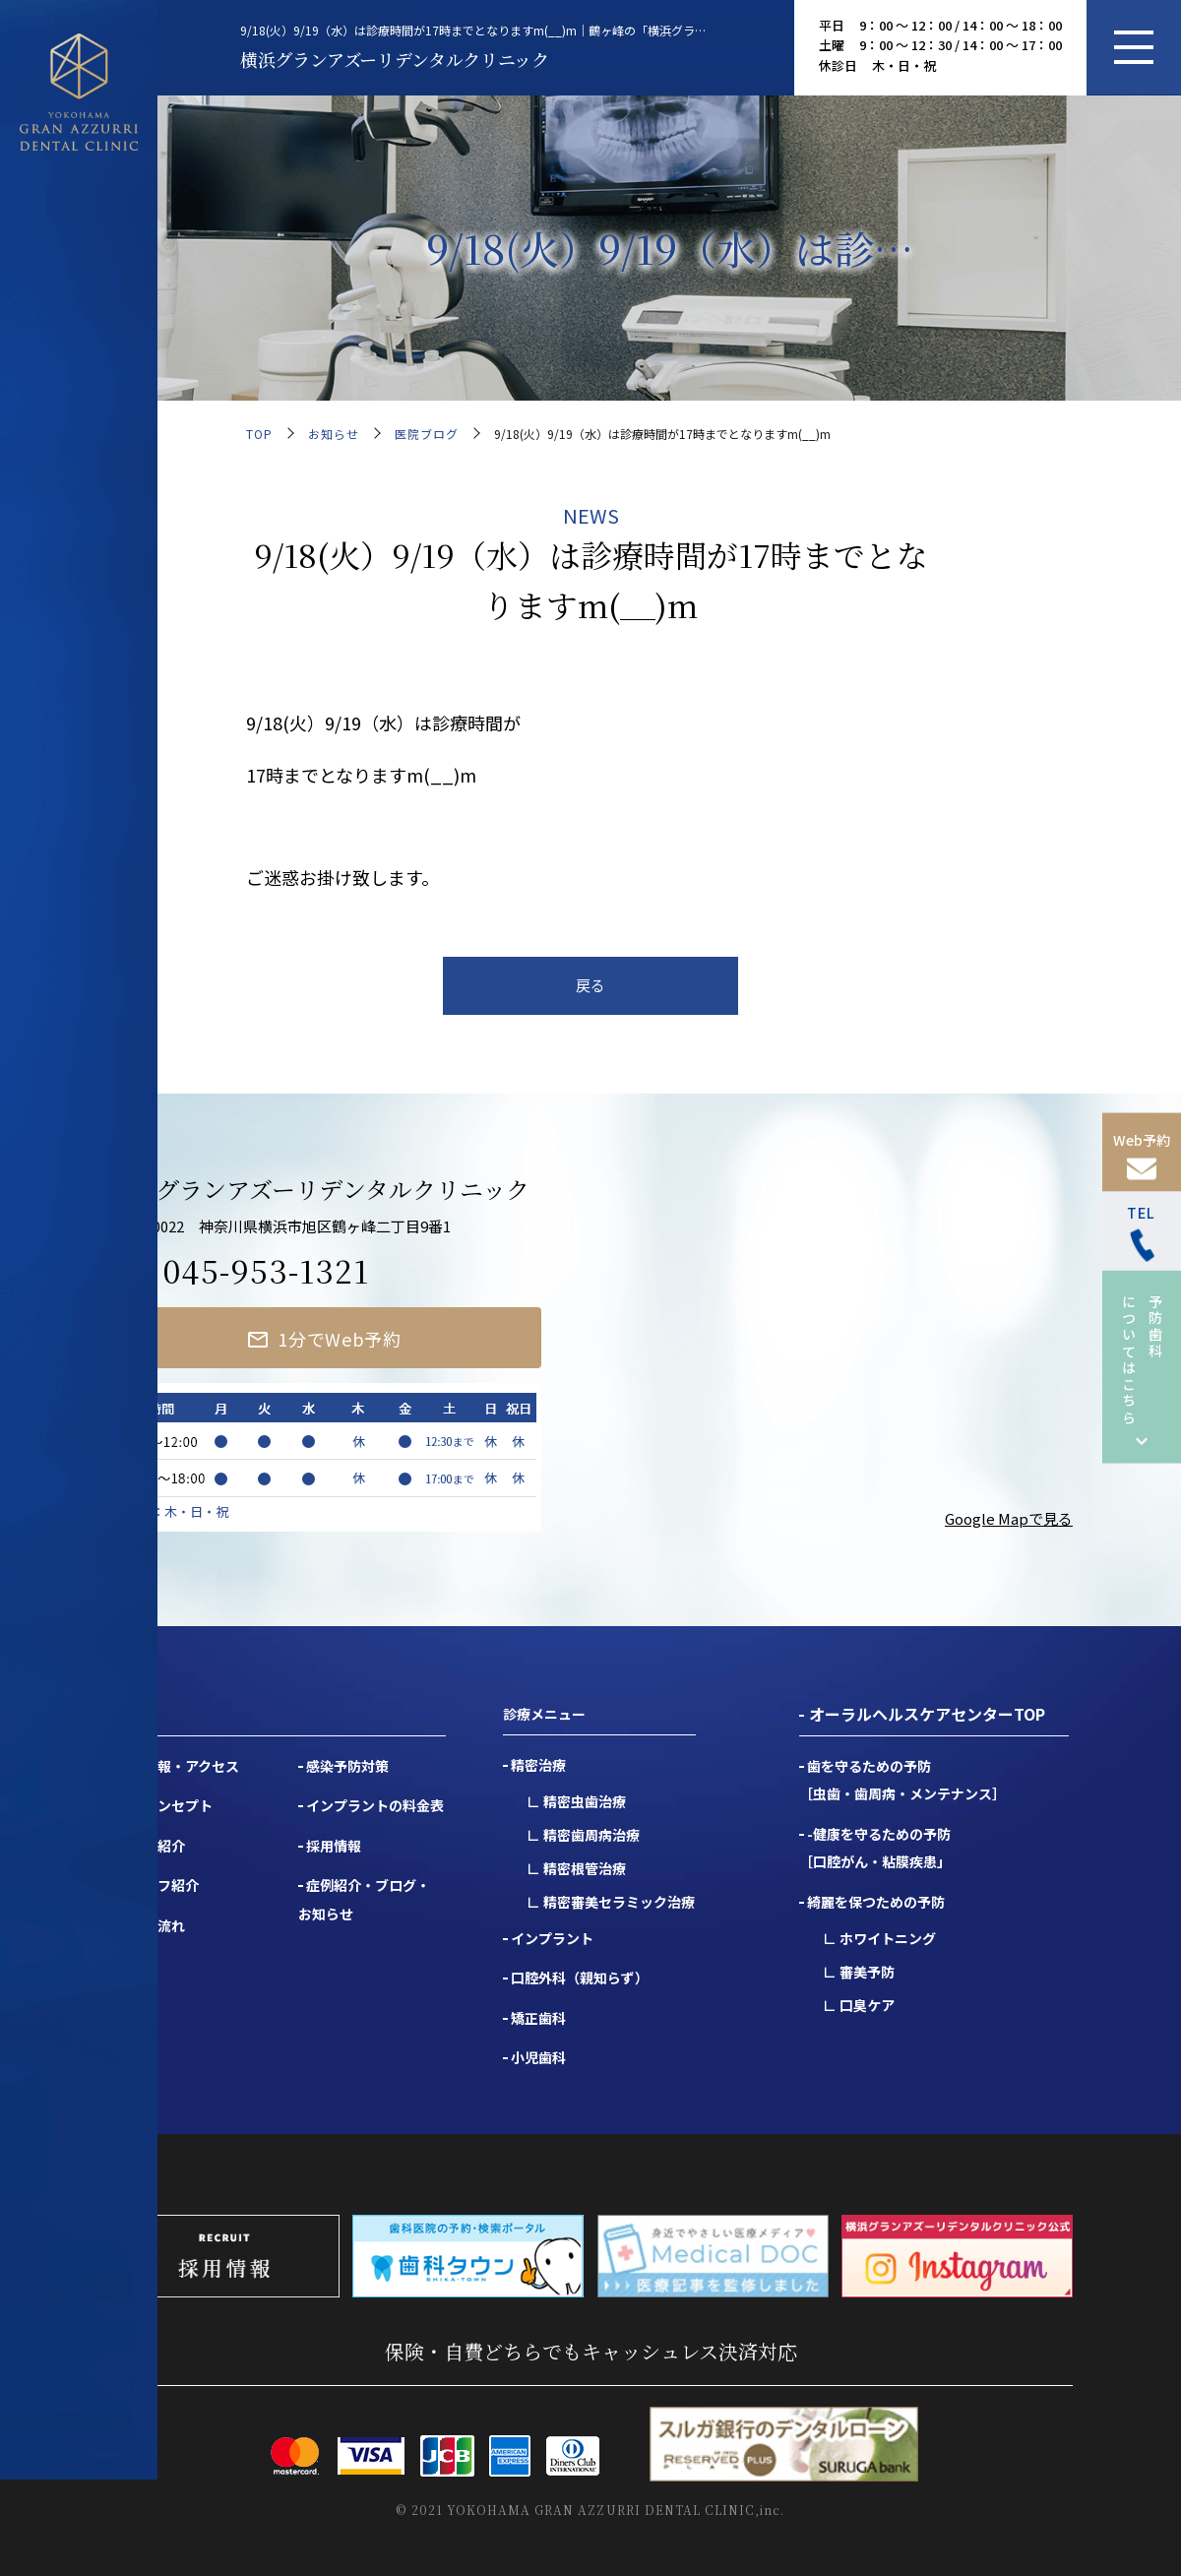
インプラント (552, 1938)
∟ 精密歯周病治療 (583, 1835)
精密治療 (538, 1765)
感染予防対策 (347, 1766)
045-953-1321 (266, 1269)
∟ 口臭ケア (859, 2005)
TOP (259, 433)
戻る (590, 984)
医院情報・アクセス (177, 1766)
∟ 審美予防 (859, 1971)
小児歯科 (538, 2057)
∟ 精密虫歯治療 (576, 1801)
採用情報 (333, 1845)
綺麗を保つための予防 (876, 1902)
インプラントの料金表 (375, 1805)
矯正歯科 (538, 2018)
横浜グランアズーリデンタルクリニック (394, 59)
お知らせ (333, 433)
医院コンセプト (164, 1805)
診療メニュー (544, 1714)
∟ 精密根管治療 (576, 1868)
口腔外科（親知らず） (580, 1977)
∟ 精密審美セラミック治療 (611, 1902)
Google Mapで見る (1009, 1518)
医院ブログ (427, 433)
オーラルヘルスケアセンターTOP (927, 1714)
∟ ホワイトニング (879, 1938)
